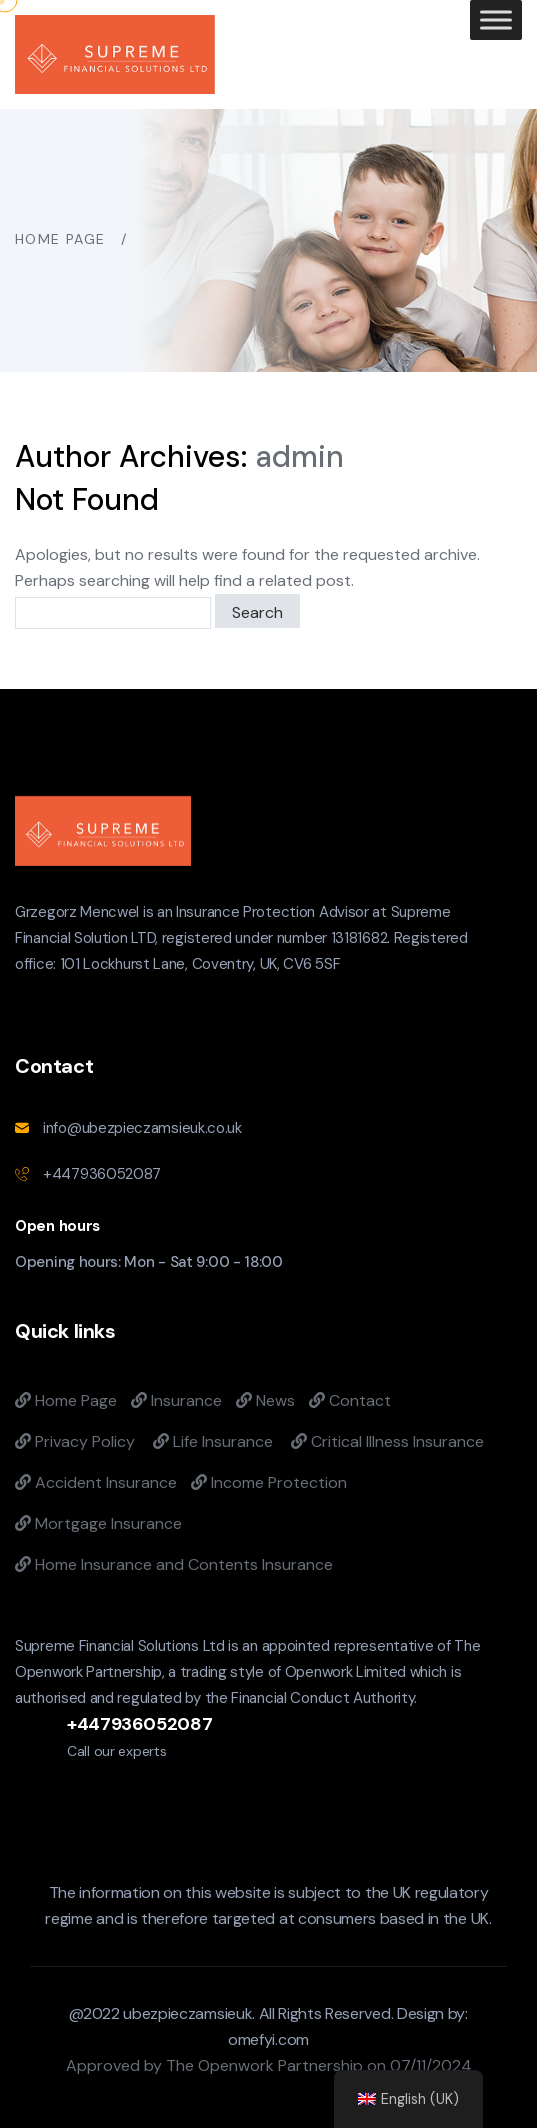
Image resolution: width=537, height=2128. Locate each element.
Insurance (176, 1400)
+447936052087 (102, 1174)
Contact (350, 1400)
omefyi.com (268, 2039)
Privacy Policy (75, 1441)
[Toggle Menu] (496, 19)
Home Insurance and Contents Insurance (174, 1564)
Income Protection (269, 1482)
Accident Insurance (96, 1482)
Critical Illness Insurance (387, 1441)
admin (299, 456)
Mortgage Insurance (98, 1523)
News (265, 1400)
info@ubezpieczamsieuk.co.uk (142, 1128)
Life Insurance (213, 1441)
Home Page (66, 1400)
